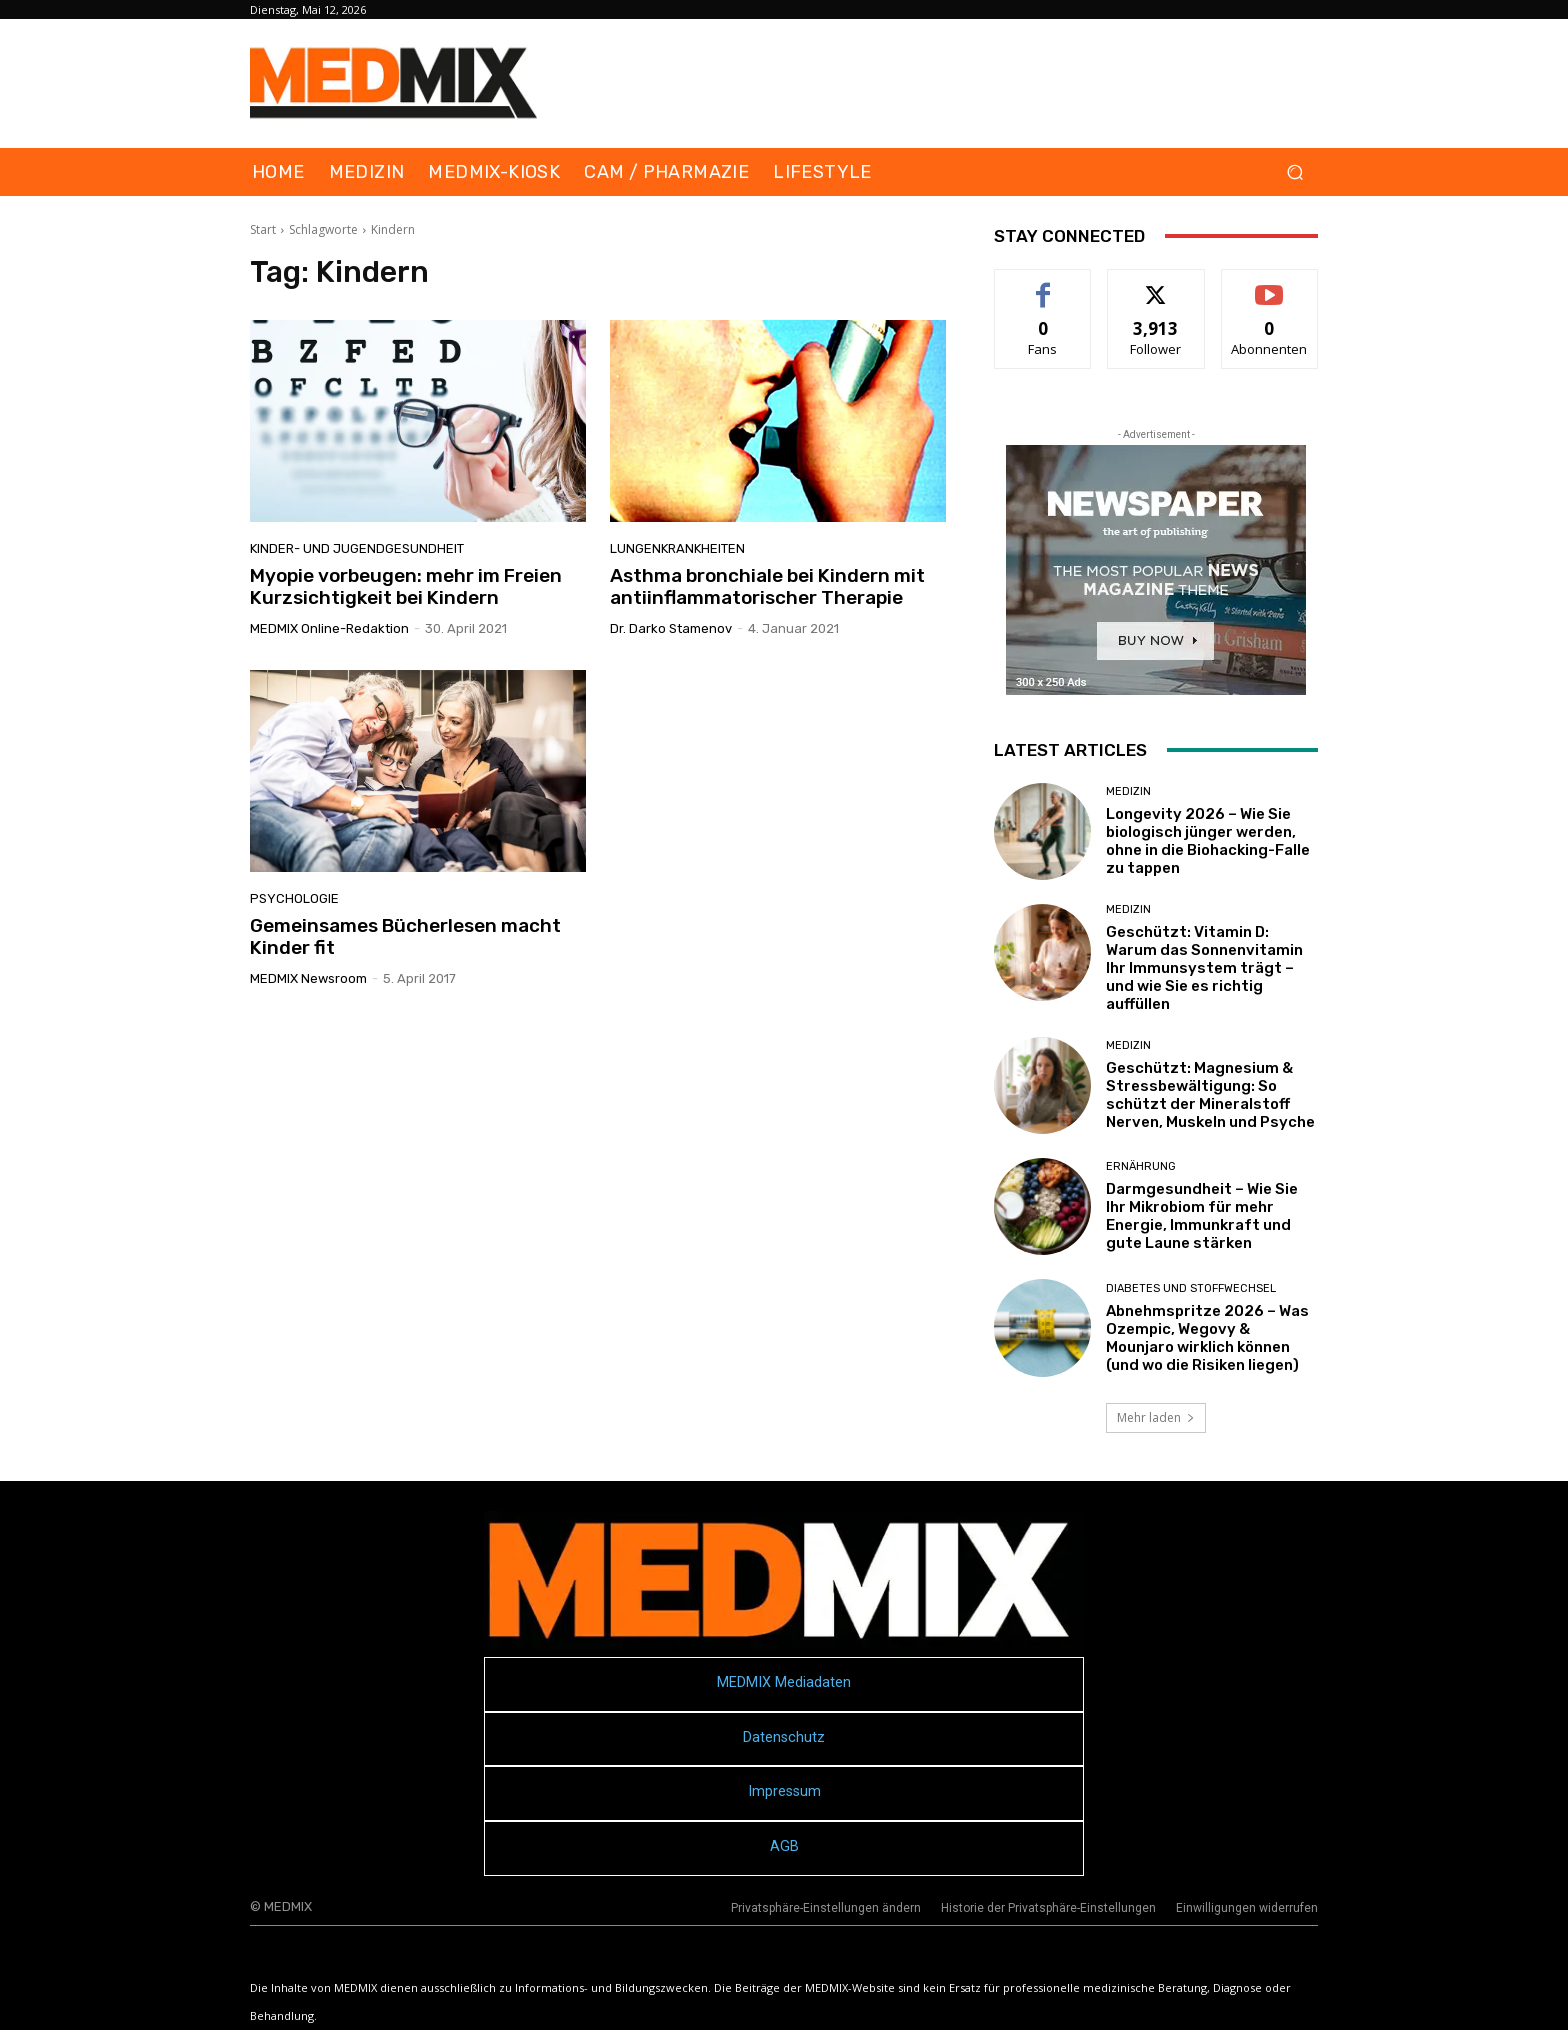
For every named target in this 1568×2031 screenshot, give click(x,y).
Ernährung (1141, 1166)
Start (263, 229)
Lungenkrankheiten (677, 548)
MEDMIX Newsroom (308, 978)
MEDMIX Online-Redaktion (329, 628)
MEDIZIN (1128, 791)
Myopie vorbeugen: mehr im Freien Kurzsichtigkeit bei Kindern (406, 587)
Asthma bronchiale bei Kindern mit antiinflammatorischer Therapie (767, 587)
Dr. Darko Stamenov (671, 628)
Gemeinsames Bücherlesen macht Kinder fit (405, 937)
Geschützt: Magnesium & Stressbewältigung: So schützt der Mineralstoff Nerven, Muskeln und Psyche (1210, 1095)
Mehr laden (1156, 1417)
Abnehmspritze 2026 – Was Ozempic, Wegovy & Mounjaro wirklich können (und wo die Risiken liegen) (1207, 1338)
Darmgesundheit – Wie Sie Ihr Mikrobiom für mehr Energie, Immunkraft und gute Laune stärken (1202, 1216)
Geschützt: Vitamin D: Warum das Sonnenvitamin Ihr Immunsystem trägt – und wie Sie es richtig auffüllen (1204, 968)
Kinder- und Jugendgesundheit (357, 548)
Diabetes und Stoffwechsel (1191, 1288)
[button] (1294, 172)
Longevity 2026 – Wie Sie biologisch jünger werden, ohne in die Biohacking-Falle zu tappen (1208, 841)
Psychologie (294, 898)
